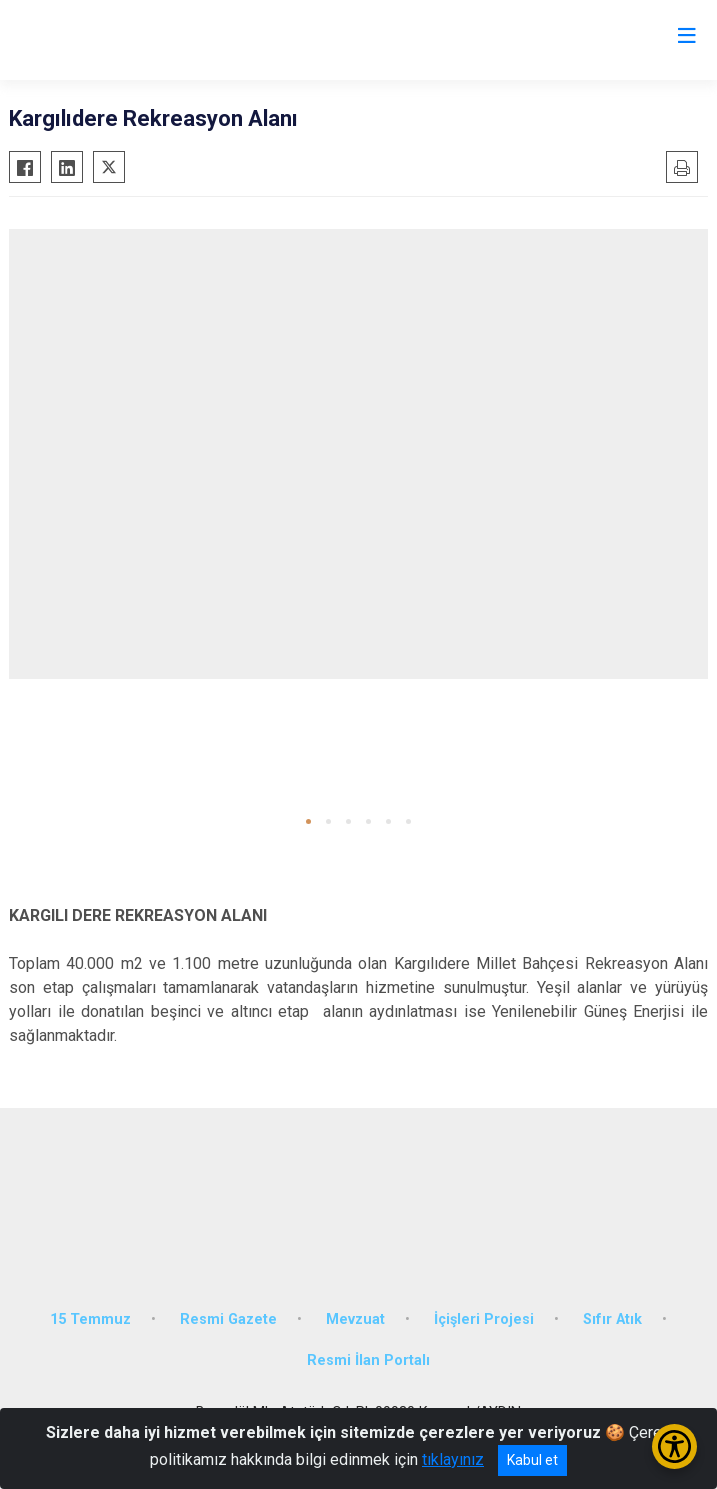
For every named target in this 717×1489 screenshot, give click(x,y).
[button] (308, 821)
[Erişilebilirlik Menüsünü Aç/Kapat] (674, 1446)
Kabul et (532, 1460)
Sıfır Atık (612, 1319)
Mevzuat (355, 1319)
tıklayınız (453, 1459)
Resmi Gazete (228, 1319)
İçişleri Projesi (484, 1319)
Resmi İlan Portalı (368, 1360)
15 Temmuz (90, 1319)
